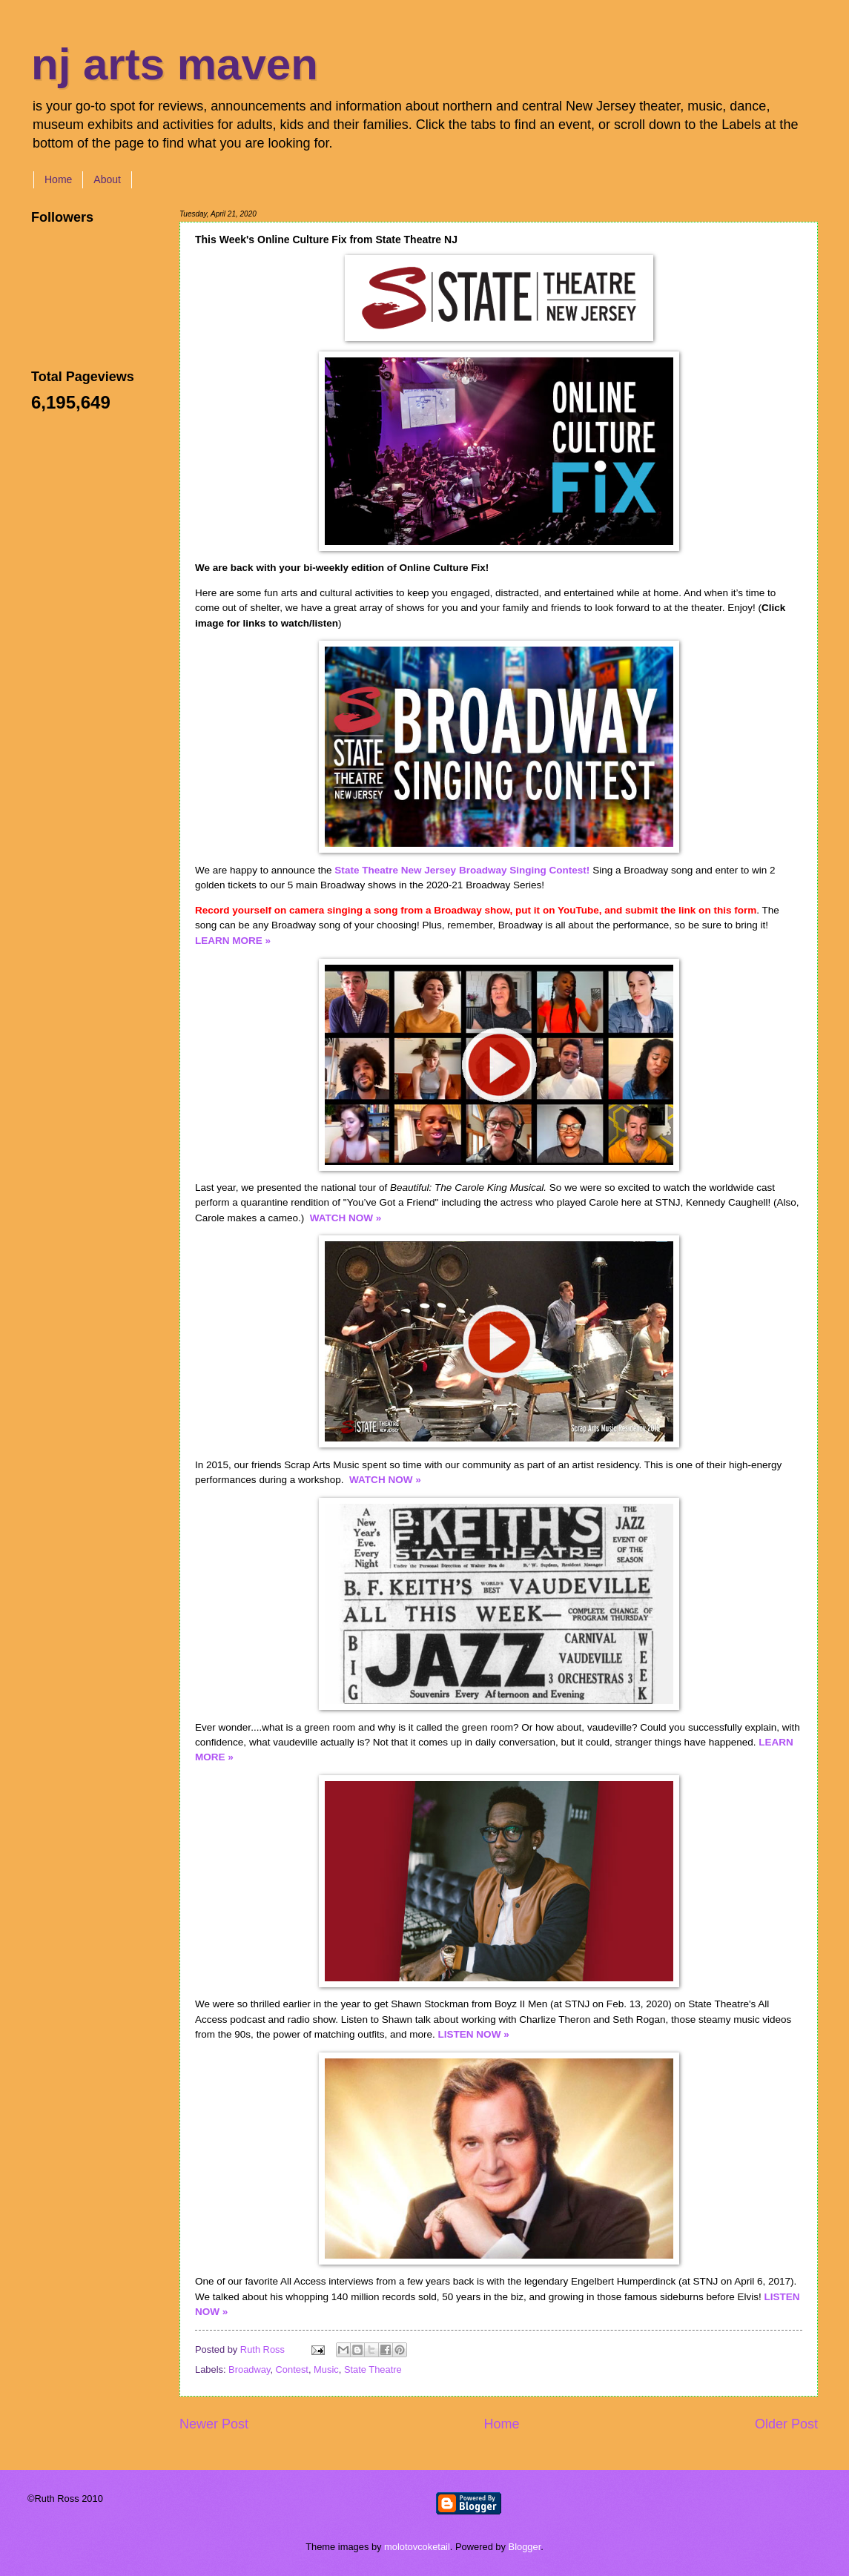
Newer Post (213, 2424)
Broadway (249, 2369)
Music (326, 2369)
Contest (292, 2369)
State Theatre (373, 2369)
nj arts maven (174, 64)
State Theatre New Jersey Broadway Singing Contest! (461, 870)
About (107, 179)
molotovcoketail (417, 2546)
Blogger (525, 2546)
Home (58, 179)
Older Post (786, 2424)
